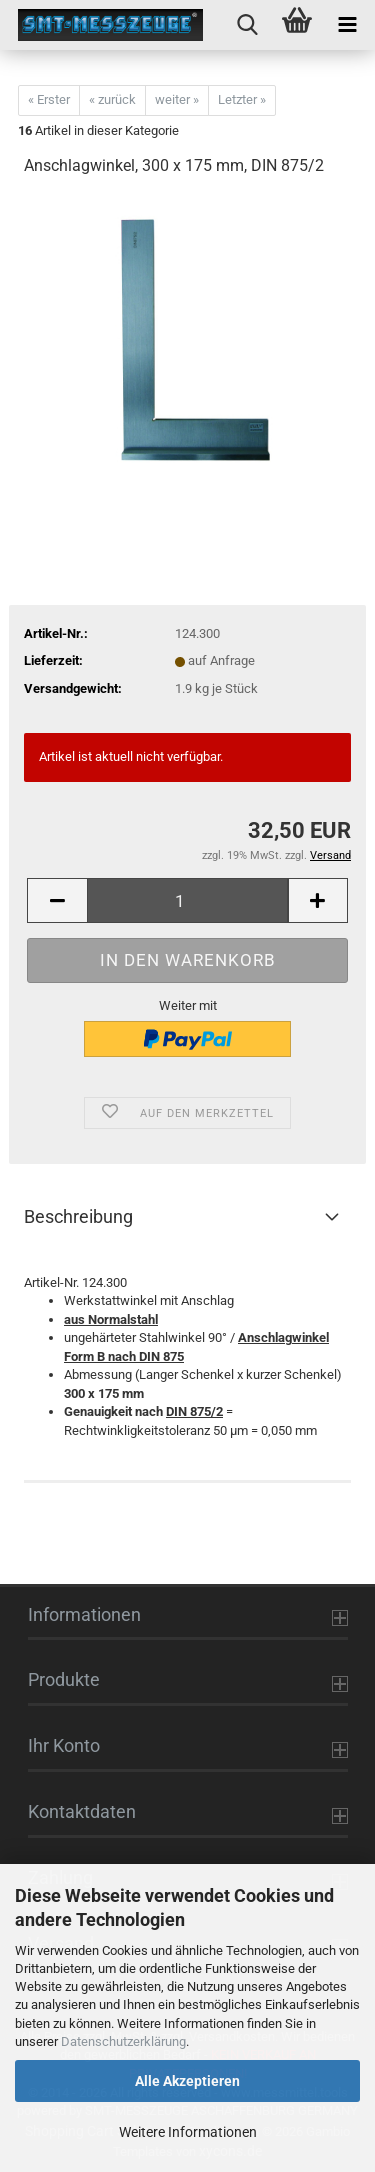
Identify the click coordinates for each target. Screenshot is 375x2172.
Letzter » (242, 99)
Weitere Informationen (188, 2132)
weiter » (177, 99)
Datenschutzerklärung (123, 2041)
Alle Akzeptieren (187, 2081)
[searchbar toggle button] (247, 25)
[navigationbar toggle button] (347, 25)
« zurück (112, 99)
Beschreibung (78, 1216)
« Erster (49, 99)
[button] (57, 900)
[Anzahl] (187, 900)
